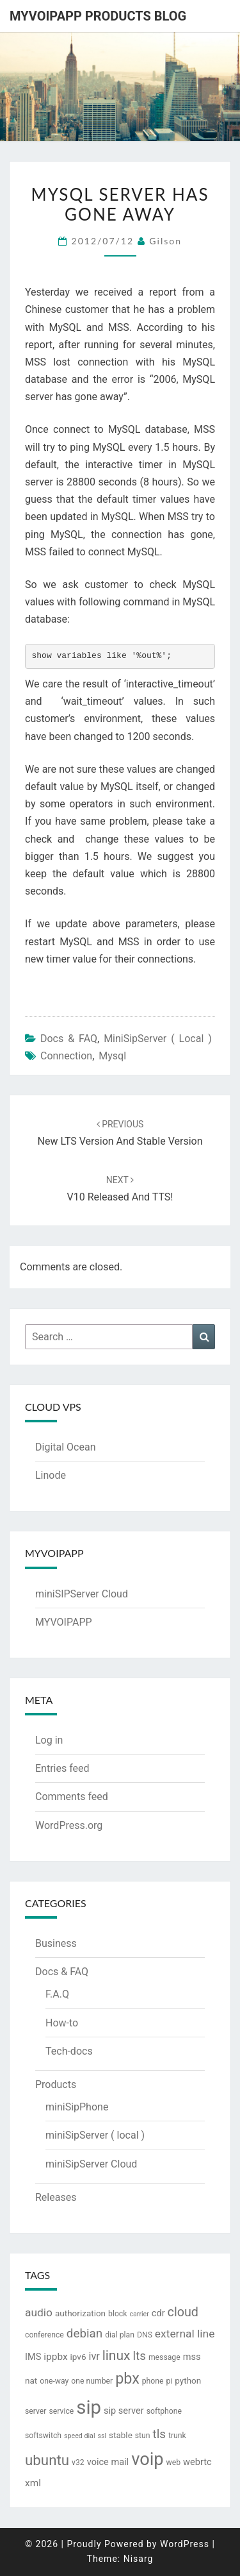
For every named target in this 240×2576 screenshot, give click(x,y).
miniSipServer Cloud (91, 2164)
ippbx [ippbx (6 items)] (55, 2356)
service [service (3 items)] (61, 2411)
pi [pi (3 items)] (169, 2381)
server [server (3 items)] (36, 2411)
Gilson (165, 240)
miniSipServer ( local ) (158, 1038)
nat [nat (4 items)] (31, 2380)
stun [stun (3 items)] (142, 2435)
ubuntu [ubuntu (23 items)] (47, 2460)
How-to (61, 2023)
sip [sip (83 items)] (88, 2407)
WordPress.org (68, 1825)
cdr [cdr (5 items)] (158, 2313)
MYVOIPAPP (63, 1622)
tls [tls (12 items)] (159, 2434)
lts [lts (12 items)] (138, 2356)
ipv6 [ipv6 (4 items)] (78, 2357)
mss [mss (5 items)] (192, 2357)
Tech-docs (69, 2051)
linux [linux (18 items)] (116, 2355)
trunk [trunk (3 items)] (177, 2435)
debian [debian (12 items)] (84, 2334)
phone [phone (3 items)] (153, 2381)
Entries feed (62, 1768)
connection (66, 1056)
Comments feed (71, 1796)
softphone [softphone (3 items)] (164, 2411)
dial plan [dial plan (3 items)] (119, 2334)
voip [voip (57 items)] (147, 2459)
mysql (112, 1056)
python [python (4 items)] (188, 2380)
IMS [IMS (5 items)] (33, 2357)
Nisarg (139, 2559)
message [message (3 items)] (164, 2357)
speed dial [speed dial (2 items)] (79, 2436)
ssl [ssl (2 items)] (101, 2436)
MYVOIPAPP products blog (98, 16)
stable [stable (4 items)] (120, 2435)
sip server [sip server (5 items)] (124, 2410)
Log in (49, 1740)
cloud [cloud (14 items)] (183, 2312)
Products (55, 2084)
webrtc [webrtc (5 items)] (197, 2462)
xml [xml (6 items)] (33, 2483)
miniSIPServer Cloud (81, 1594)
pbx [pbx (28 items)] (127, 2378)
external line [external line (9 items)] (185, 2333)
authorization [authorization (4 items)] (80, 2313)
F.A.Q (57, 1994)
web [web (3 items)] (173, 2462)
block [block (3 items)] (117, 2313)
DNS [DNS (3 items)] (144, 2334)
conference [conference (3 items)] (44, 2334)
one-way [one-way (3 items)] (54, 2381)
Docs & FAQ (68, 1038)
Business (56, 1943)
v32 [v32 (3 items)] (78, 2462)
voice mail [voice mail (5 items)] (108, 2462)
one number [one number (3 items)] (92, 2381)
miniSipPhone (76, 2107)
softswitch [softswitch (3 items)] (43, 2435)
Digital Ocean (65, 1447)
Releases (55, 2197)
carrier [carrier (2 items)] (138, 2314)
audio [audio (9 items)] (38, 2312)
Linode (50, 1475)
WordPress (184, 2544)
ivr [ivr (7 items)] (93, 2356)
